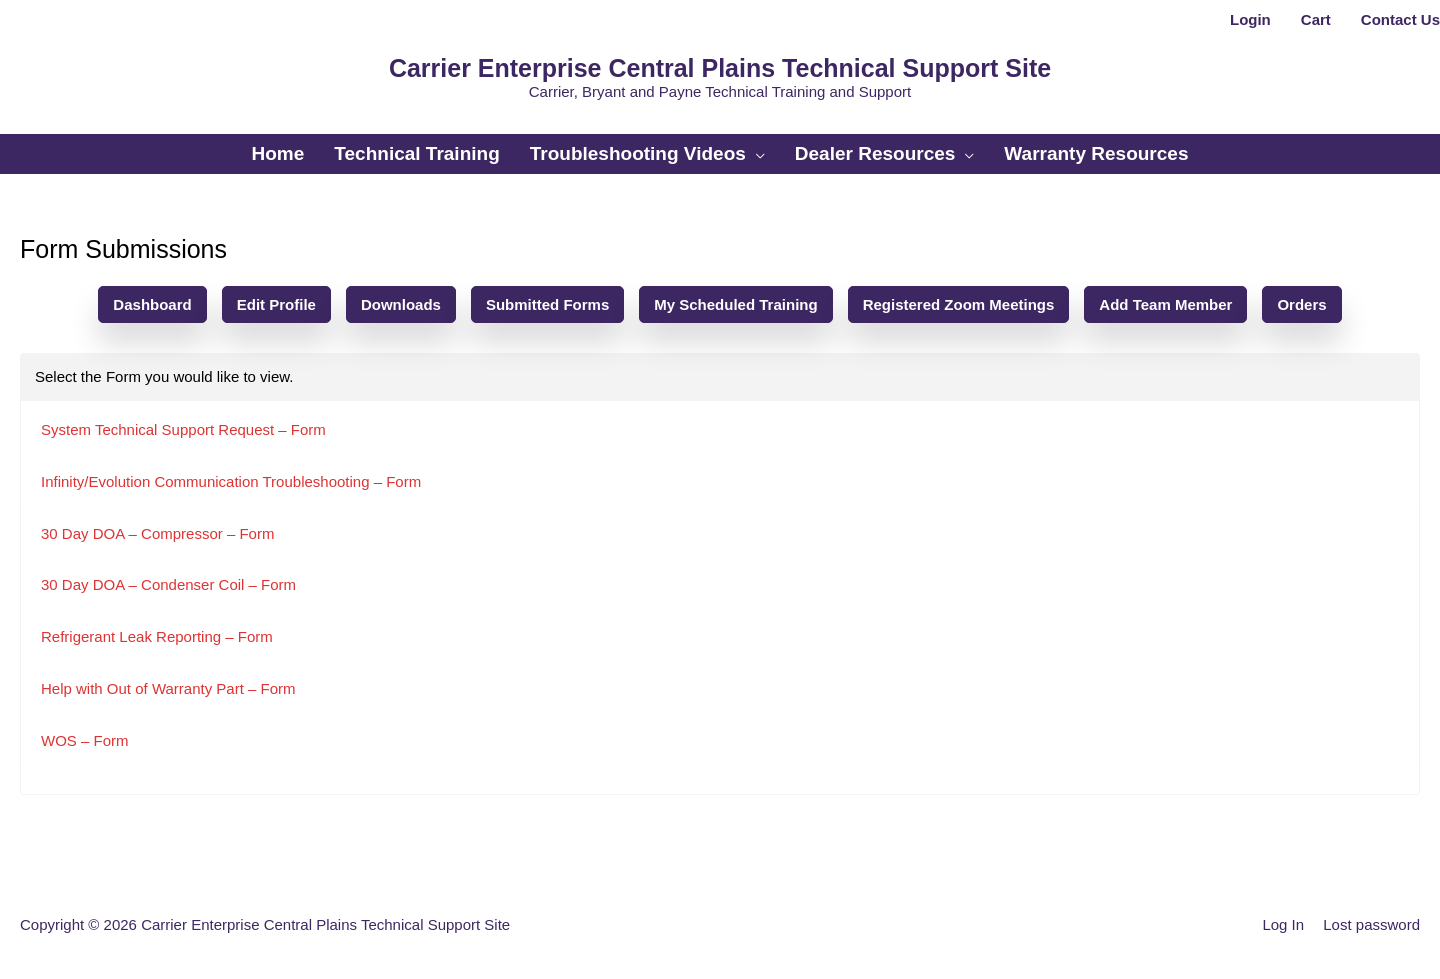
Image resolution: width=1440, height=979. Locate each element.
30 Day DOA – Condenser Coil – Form (168, 584)
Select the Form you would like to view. (164, 376)
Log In (1283, 924)
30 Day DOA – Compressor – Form (157, 533)
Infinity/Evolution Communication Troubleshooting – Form (231, 481)
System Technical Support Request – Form (183, 429)
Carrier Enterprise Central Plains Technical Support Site (720, 68)
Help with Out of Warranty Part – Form (168, 688)
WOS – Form (85, 740)
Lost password (1371, 924)
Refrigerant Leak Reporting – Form (157, 636)
